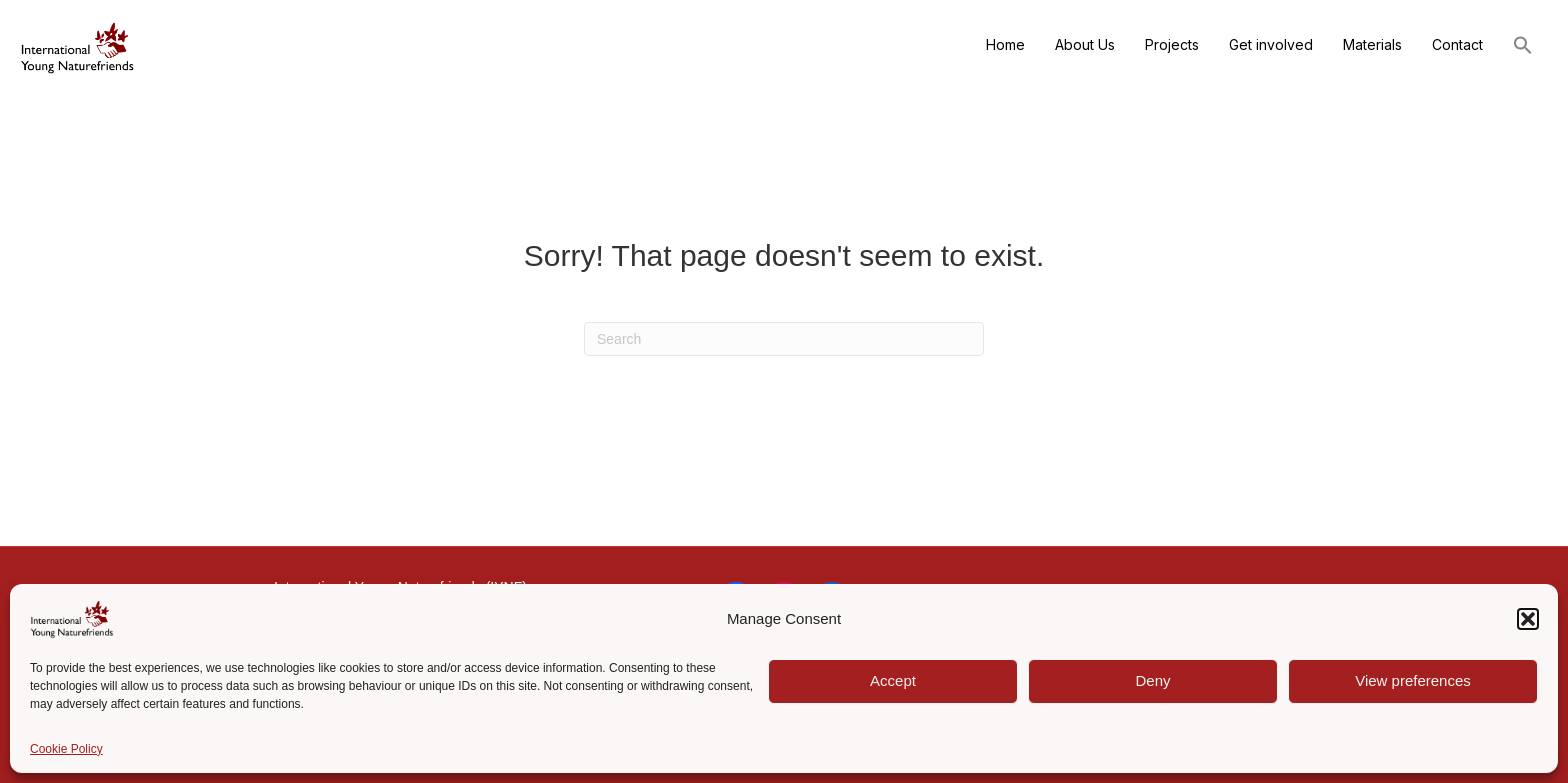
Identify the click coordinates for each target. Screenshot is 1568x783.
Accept (893, 680)
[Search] (784, 339)
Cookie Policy (66, 749)
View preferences (1413, 680)
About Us (1085, 44)
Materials (1372, 44)
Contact (1457, 44)
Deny (1152, 680)
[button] (1528, 619)
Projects (1172, 44)
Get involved (1271, 44)
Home (1005, 44)
